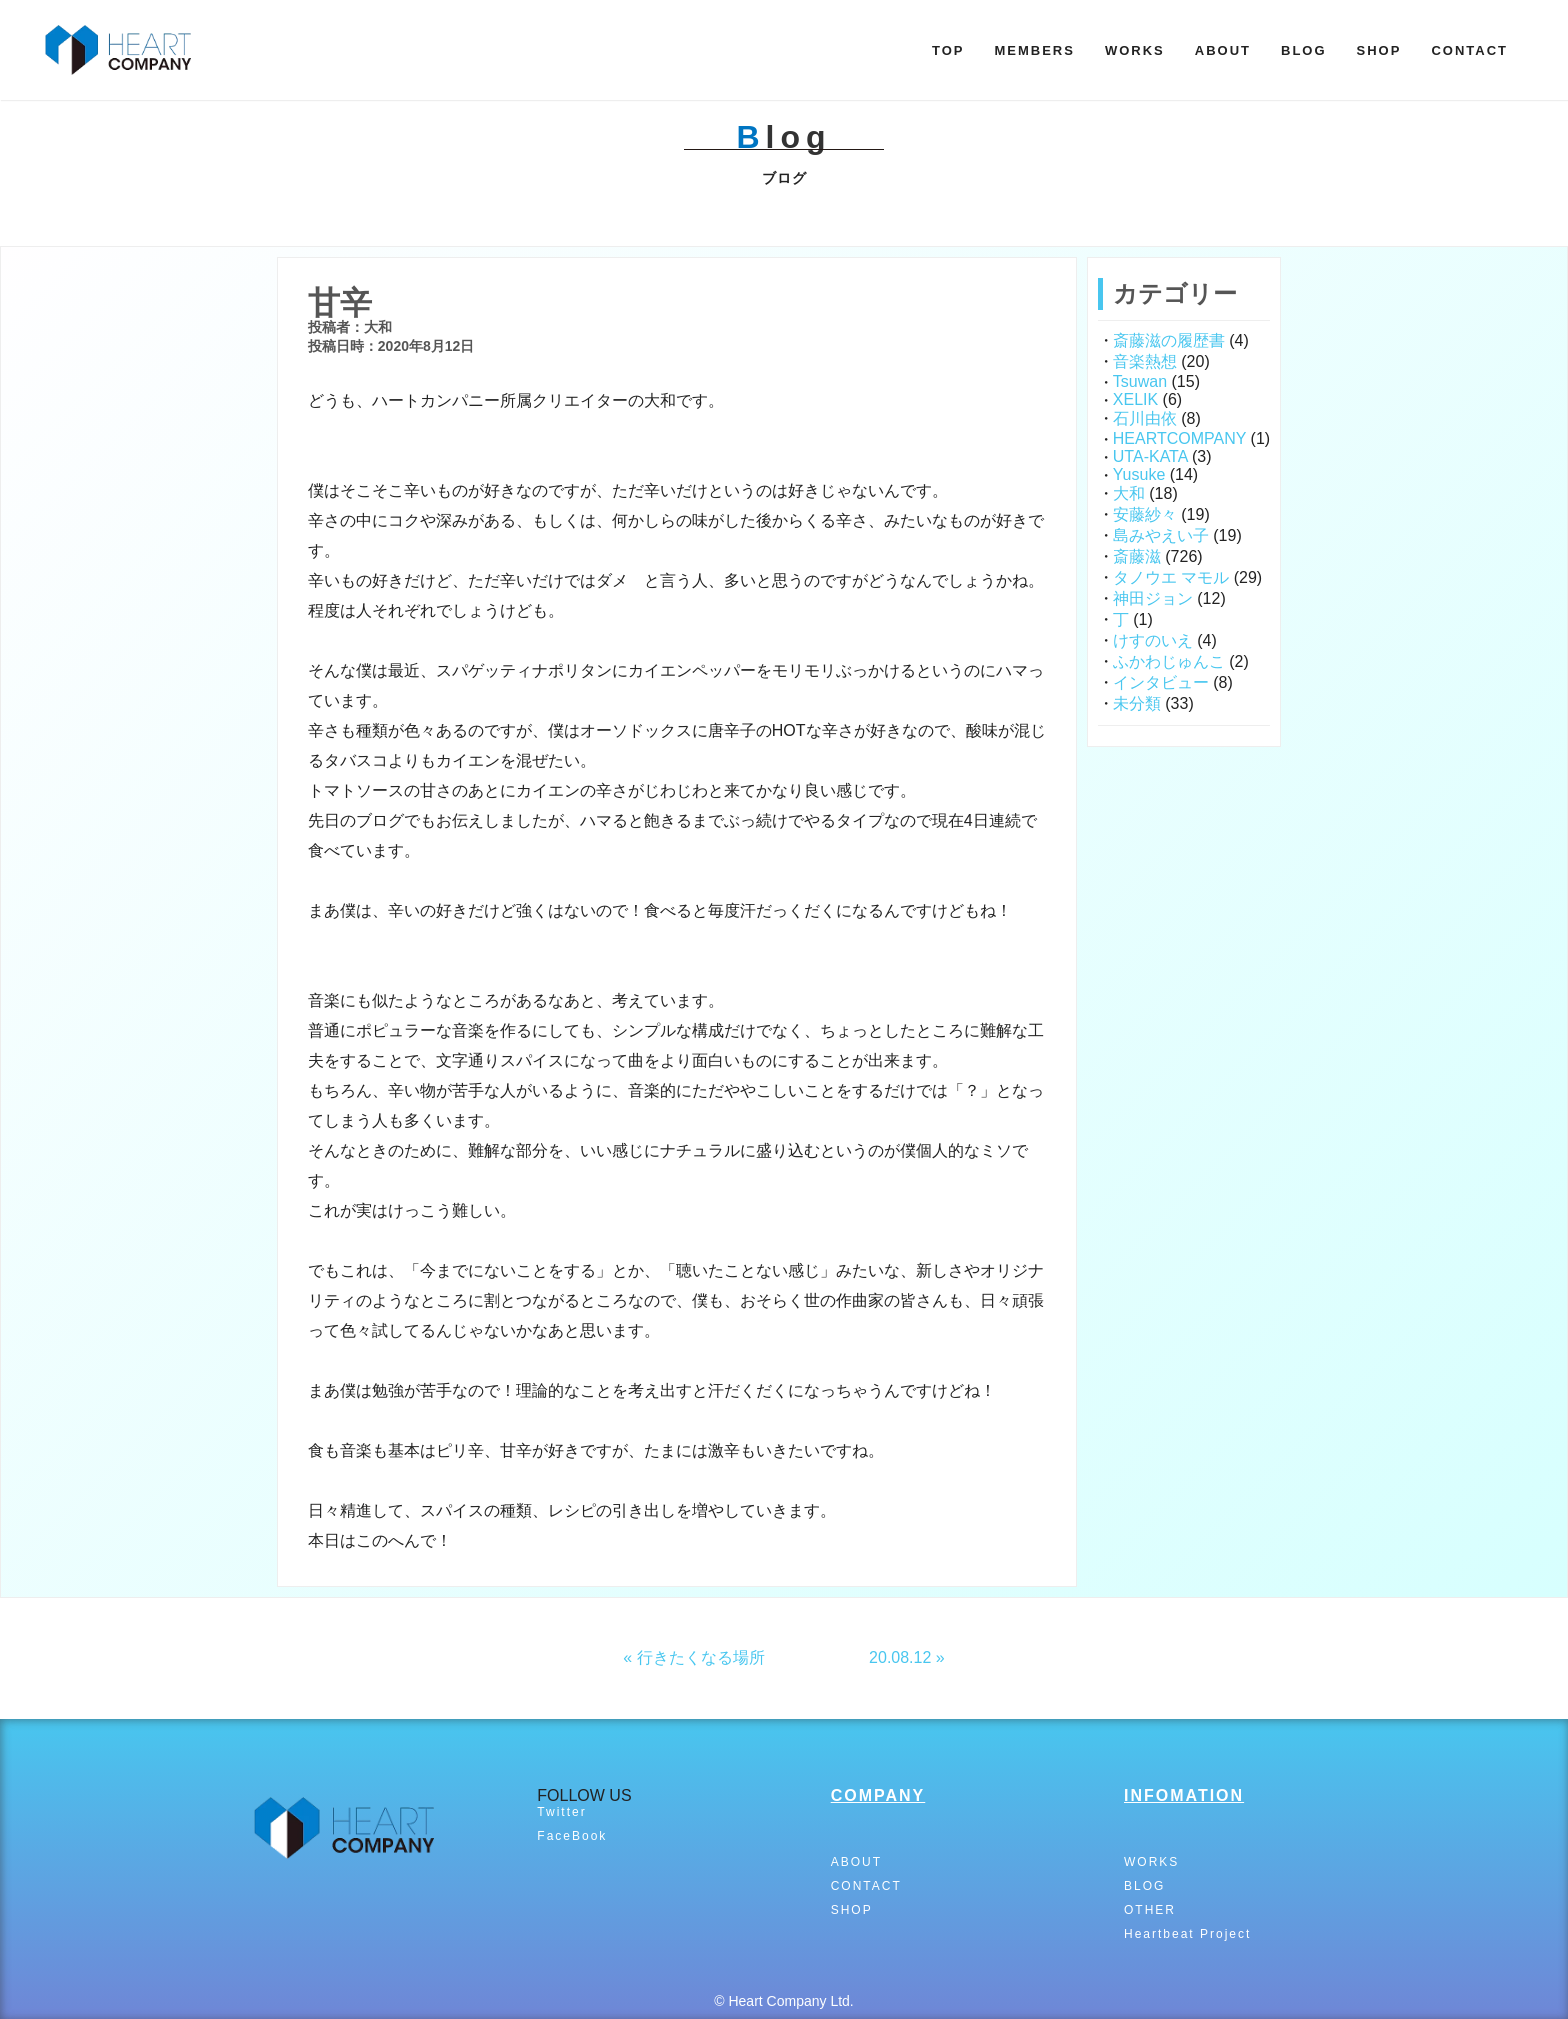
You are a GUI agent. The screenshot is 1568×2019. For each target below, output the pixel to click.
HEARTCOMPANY (1179, 438)
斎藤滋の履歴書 (1169, 340)
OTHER (1150, 1910)
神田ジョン (1153, 598)
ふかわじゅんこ (1169, 661)
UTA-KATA (1150, 456)
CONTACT (1469, 50)
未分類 (1137, 703)
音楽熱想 (1145, 361)
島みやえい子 (1161, 535)
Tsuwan (1140, 381)
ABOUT (1223, 50)
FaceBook (572, 1836)
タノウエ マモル (1171, 577)
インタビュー (1161, 682)
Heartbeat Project (1187, 1934)
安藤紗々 (1145, 514)
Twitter (561, 1812)
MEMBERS (1034, 50)
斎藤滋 (1137, 556)
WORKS (1135, 50)
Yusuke (1139, 474)
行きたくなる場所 (701, 1657)
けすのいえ (1153, 640)
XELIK (1135, 399)
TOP (948, 50)
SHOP (1379, 50)
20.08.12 (900, 1657)
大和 (1129, 493)
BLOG (1304, 50)
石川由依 (1145, 418)
